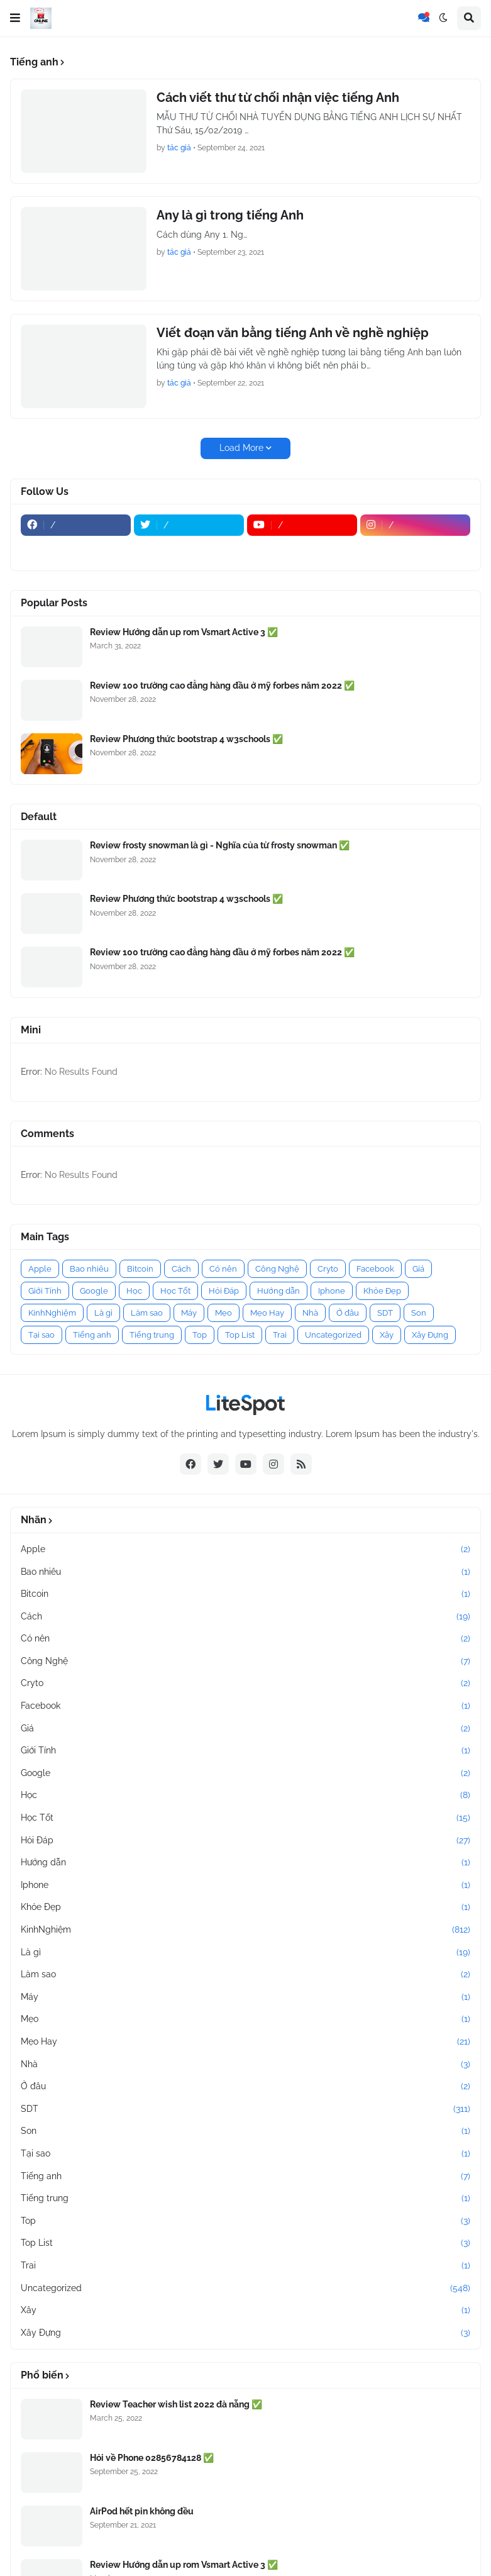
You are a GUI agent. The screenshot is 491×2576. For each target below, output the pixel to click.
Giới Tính (45, 1291)
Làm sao (147, 1313)
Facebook (375, 1269)
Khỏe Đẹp (382, 1291)
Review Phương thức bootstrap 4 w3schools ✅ (186, 739)
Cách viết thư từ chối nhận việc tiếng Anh (278, 97)
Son (418, 1313)
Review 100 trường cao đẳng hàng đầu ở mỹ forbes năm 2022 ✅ (222, 685)
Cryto (327, 1269)
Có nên (223, 1269)
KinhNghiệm (52, 1313)
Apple (40, 1269)
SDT (385, 1313)
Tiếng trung (152, 1335)
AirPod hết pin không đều (142, 2511)
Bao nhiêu (89, 1269)
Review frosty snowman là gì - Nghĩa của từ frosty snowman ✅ (220, 845)
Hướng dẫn (278, 1291)
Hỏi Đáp (224, 1291)
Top (199, 1335)
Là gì (103, 1313)
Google (94, 1291)
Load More (241, 448)
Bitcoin (140, 1269)
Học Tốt (175, 1291)
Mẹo (223, 1313)
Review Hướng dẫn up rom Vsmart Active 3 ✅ (184, 632)
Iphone (331, 1291)
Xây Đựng (430, 1335)
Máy (189, 1313)
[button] (15, 18)
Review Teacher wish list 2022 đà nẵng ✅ (176, 2404)
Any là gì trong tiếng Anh (230, 215)
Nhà (310, 1313)
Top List (240, 1335)
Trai (280, 1335)
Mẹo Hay (267, 1313)
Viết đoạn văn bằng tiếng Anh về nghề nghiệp (293, 332)
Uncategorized (333, 1335)
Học (134, 1291)
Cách (181, 1269)
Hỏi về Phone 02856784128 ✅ (152, 2458)
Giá (418, 1269)
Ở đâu (347, 1313)
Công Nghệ (277, 1269)
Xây (387, 1335)
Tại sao (41, 1335)
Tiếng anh (92, 1335)
